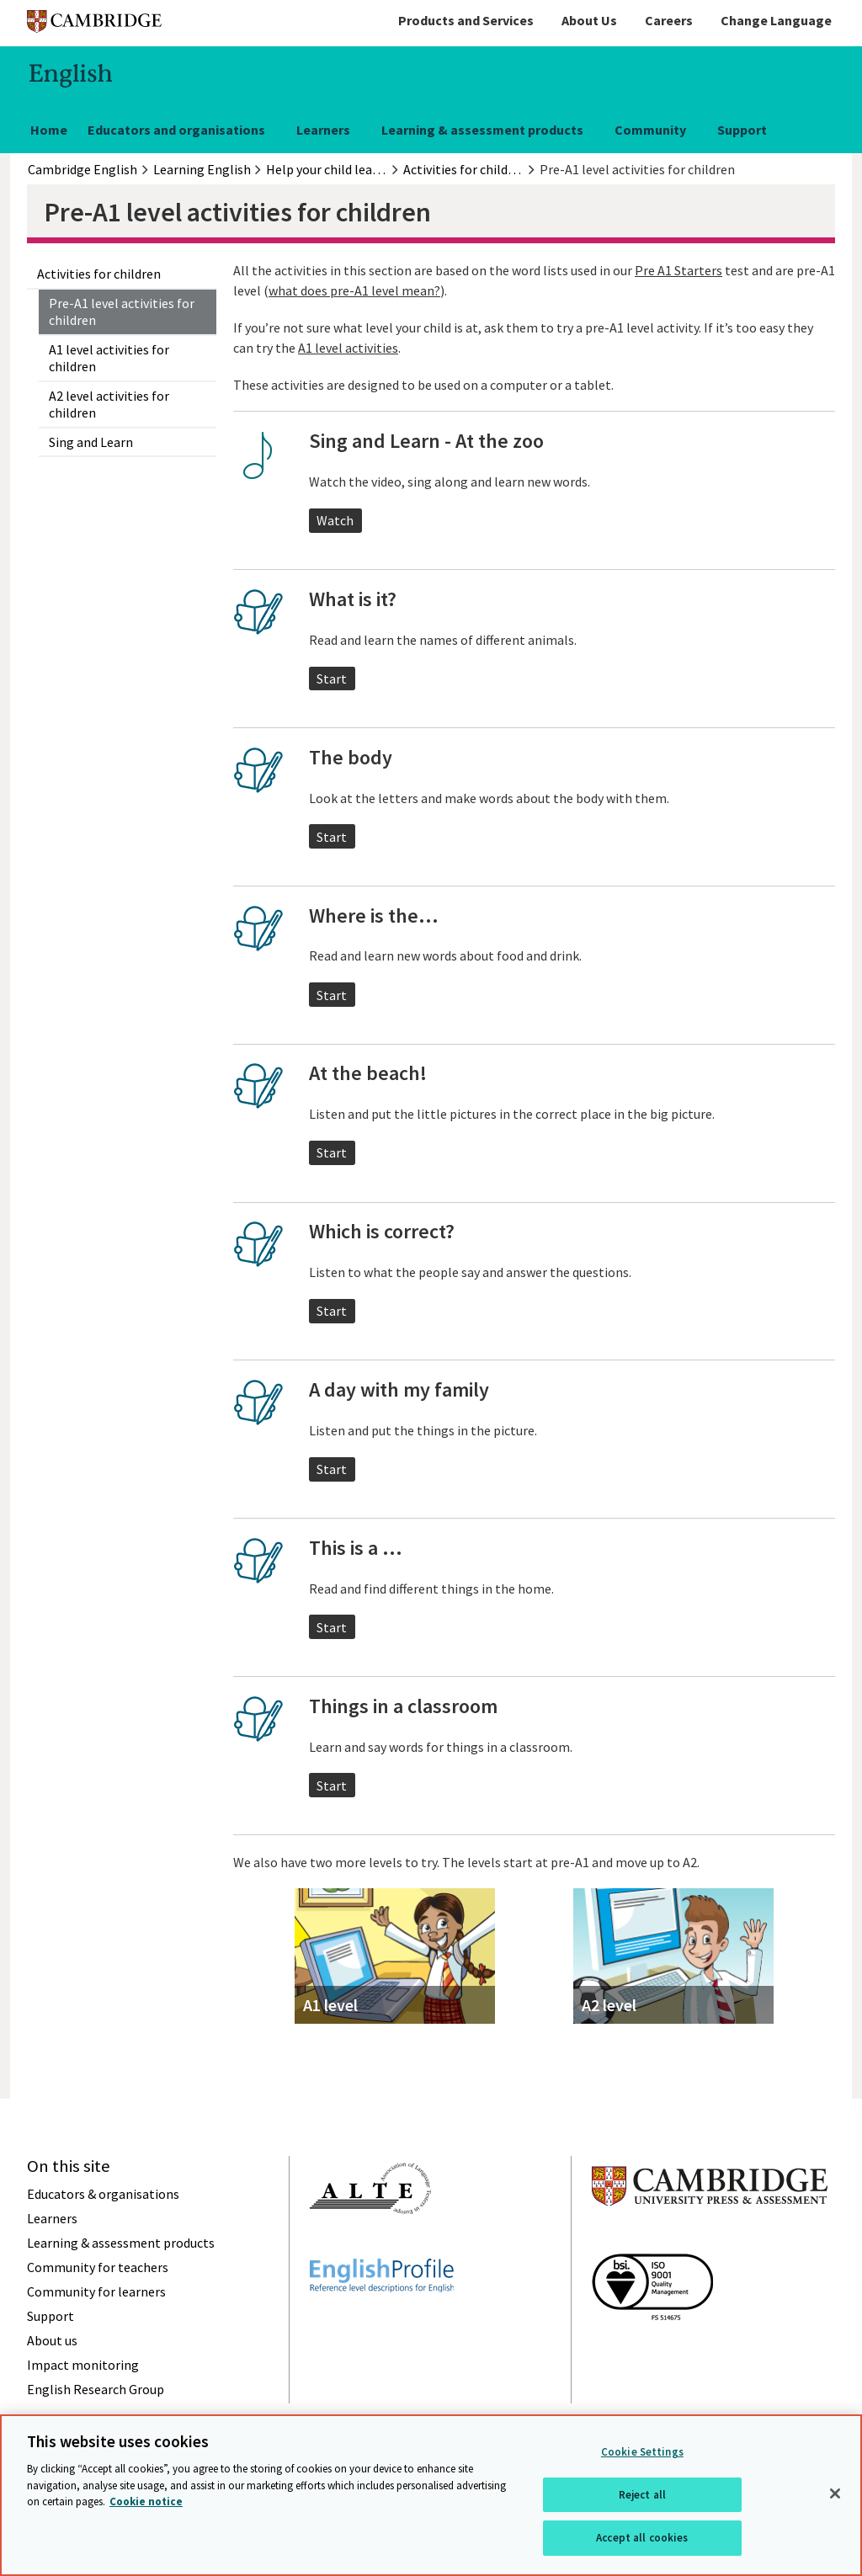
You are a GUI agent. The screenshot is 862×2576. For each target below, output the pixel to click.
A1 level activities (348, 347)
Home (48, 129)
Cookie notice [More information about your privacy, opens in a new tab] (146, 2501)
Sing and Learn (91, 442)
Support (742, 129)
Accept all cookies (642, 2538)
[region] (431, 2495)
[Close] (835, 2493)
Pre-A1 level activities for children (121, 311)
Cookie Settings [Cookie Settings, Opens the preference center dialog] (642, 2452)
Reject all (642, 2495)
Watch (335, 520)
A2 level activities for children (109, 404)
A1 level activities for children (109, 358)
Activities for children (99, 273)
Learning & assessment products (482, 129)
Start (332, 678)
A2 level (609, 2004)
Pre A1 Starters (678, 270)
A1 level (330, 2004)
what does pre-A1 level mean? (354, 290)
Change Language (776, 20)
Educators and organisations (176, 129)
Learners (323, 129)
